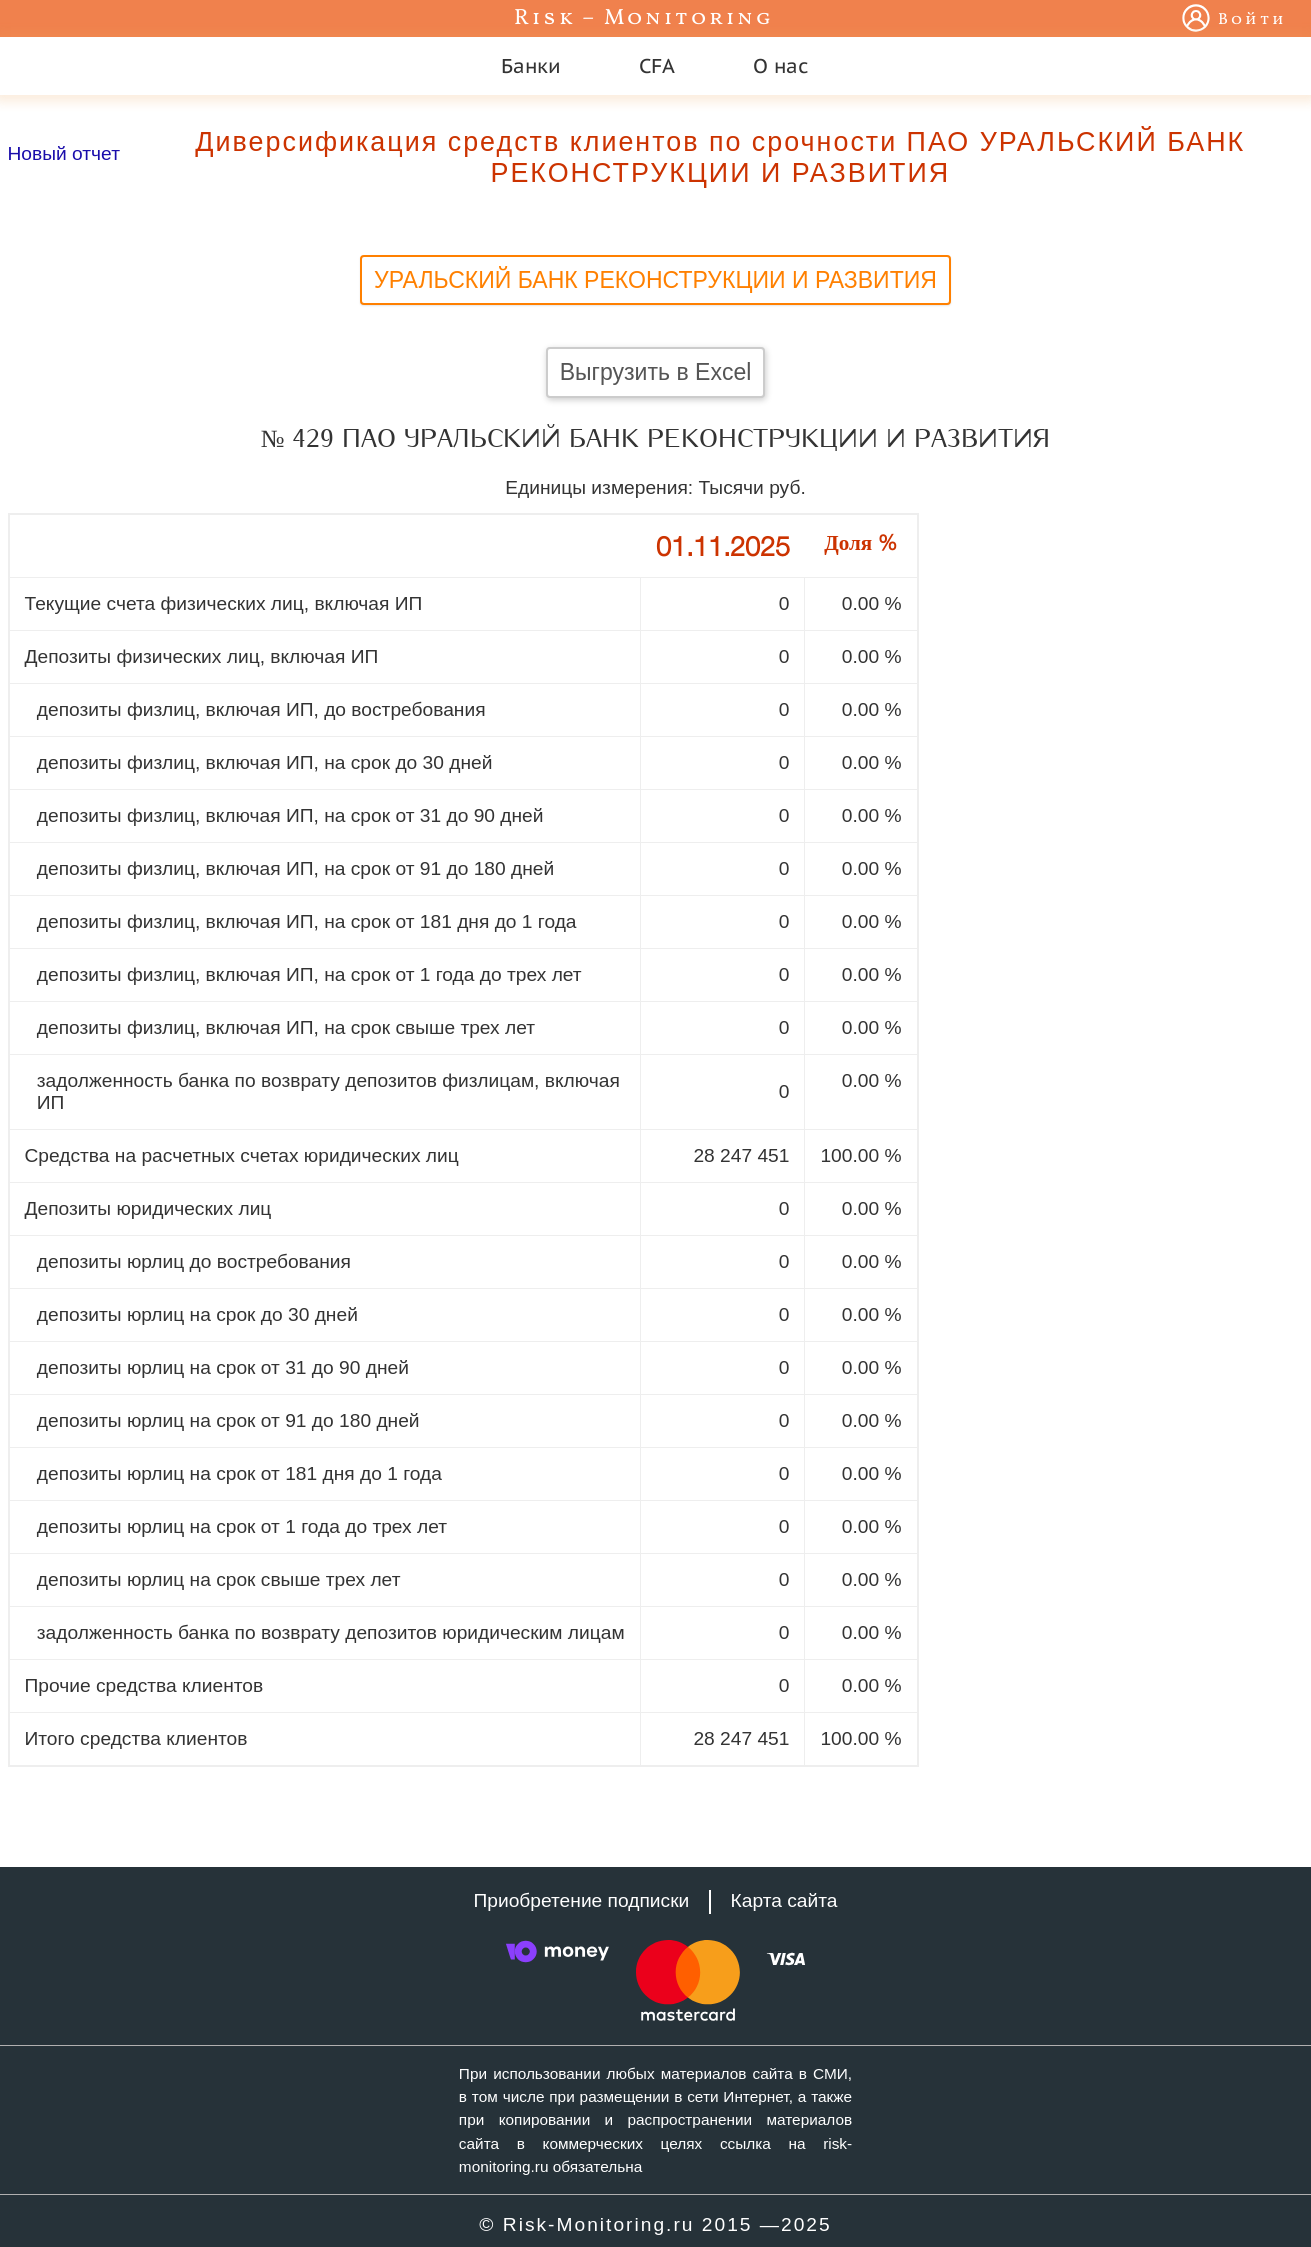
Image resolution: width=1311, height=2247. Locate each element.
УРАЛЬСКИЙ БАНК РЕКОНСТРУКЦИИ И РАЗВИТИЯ (655, 280)
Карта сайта (784, 1900)
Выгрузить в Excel (656, 372)
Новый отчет (64, 153)
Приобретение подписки (582, 1900)
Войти (1252, 20)
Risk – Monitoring (644, 18)
